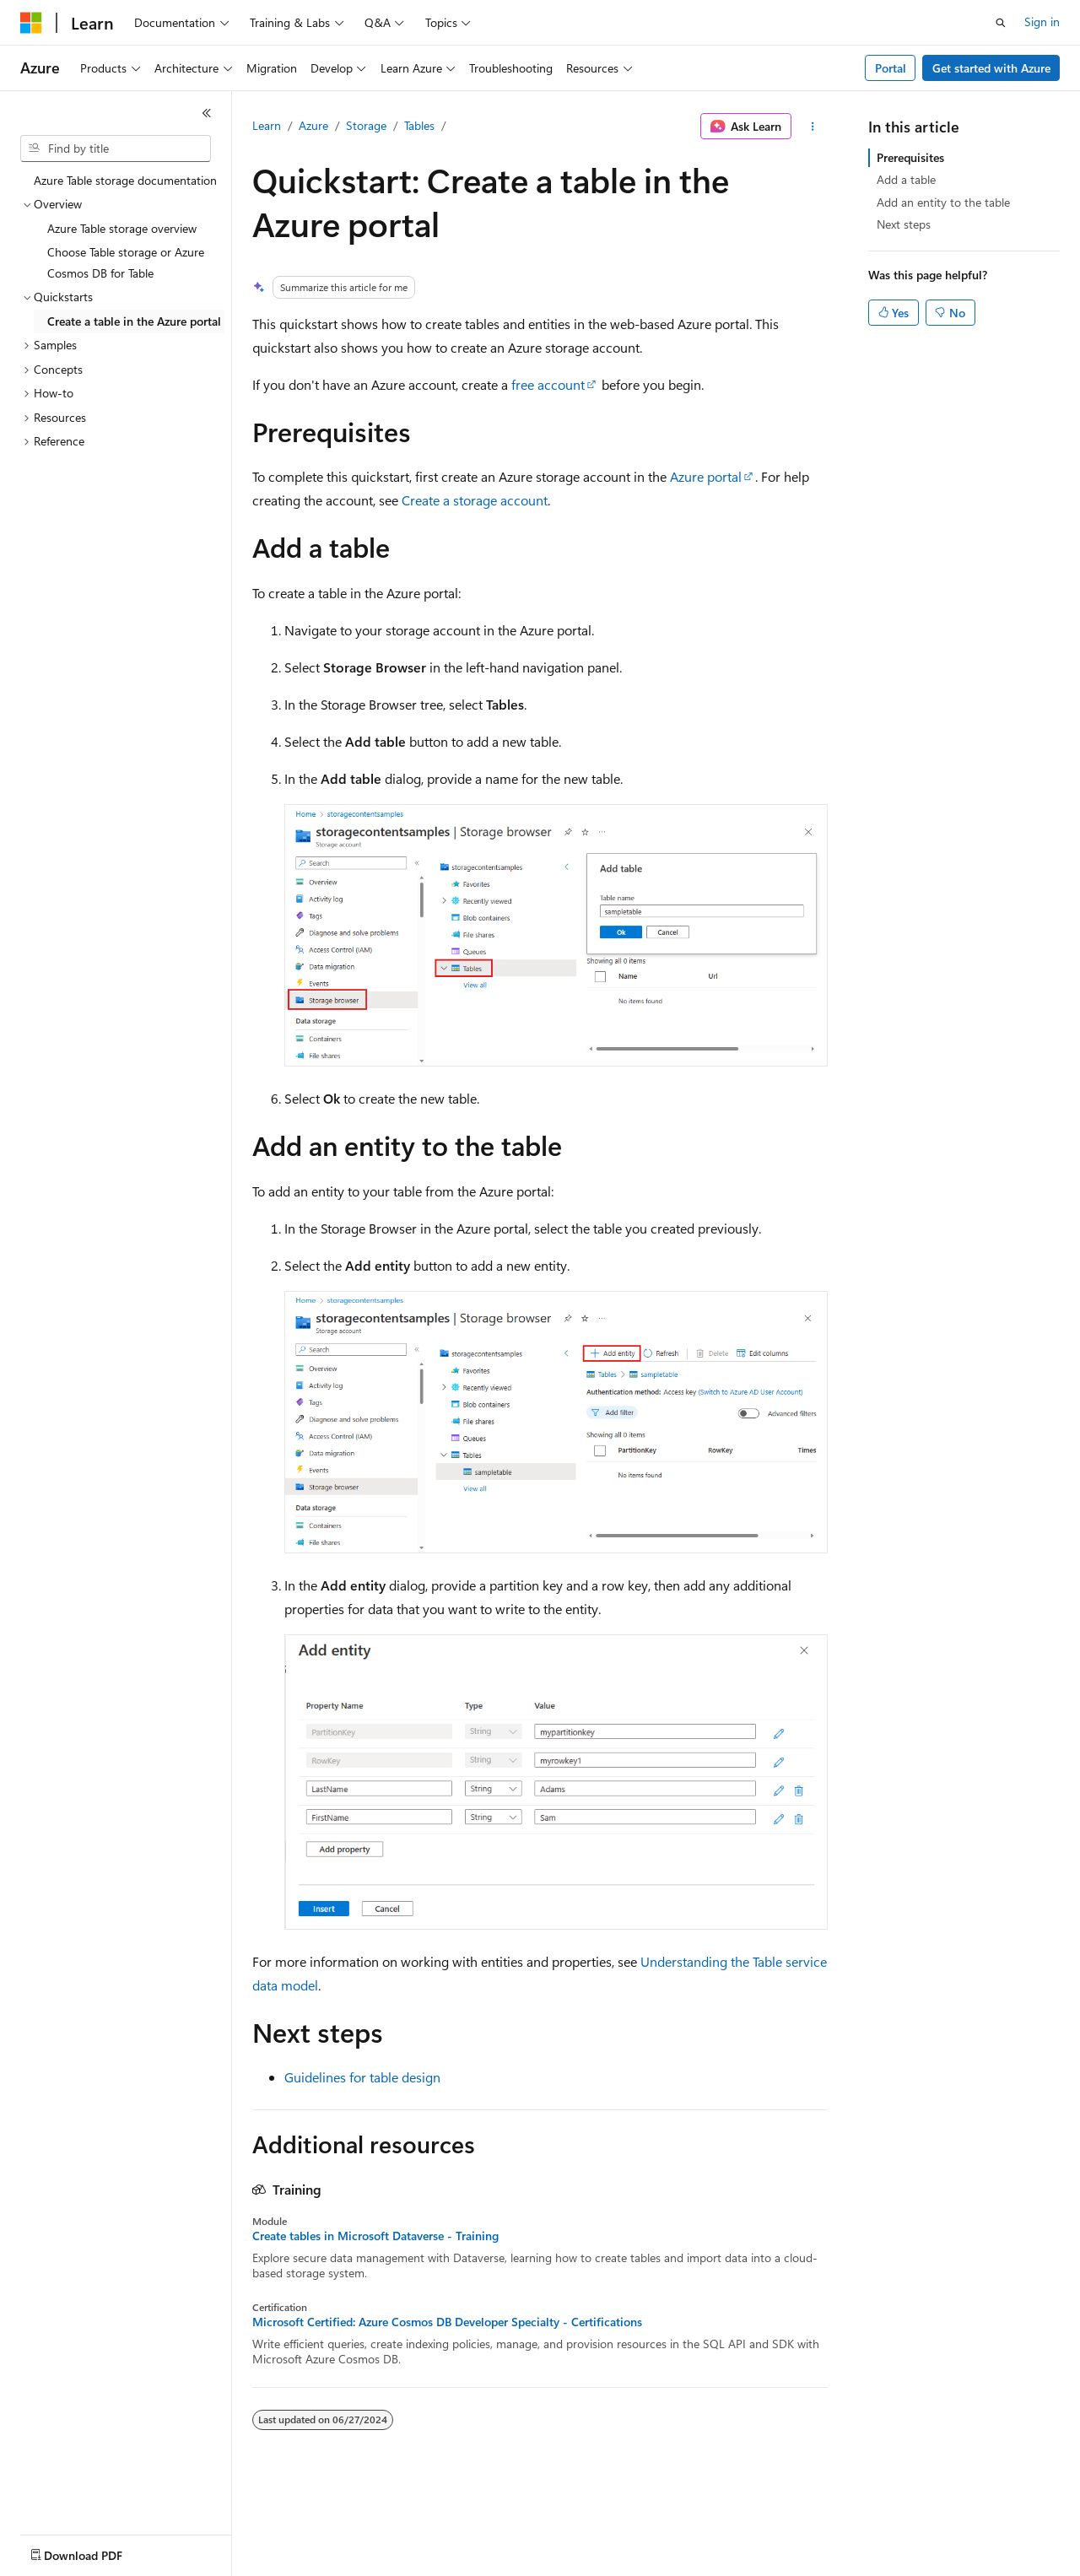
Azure (313, 125)
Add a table (906, 179)
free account (548, 384)
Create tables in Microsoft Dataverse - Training (375, 2236)
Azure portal (706, 476)
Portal (890, 68)
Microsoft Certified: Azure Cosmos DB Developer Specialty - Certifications (447, 2322)
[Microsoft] (31, 23)
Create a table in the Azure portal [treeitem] (134, 321)
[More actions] (813, 126)
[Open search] (1001, 23)
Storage (366, 125)
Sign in (1042, 22)
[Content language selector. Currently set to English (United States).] (97, 2551)
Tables (419, 125)
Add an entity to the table (943, 202)
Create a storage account (475, 500)
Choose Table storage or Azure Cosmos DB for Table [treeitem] (125, 262)
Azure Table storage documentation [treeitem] (125, 180)
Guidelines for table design (362, 2077)
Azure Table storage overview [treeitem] (122, 228)
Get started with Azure (991, 68)
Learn (266, 125)
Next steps (904, 224)
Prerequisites (910, 157)
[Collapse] (206, 113)
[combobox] (115, 148)
